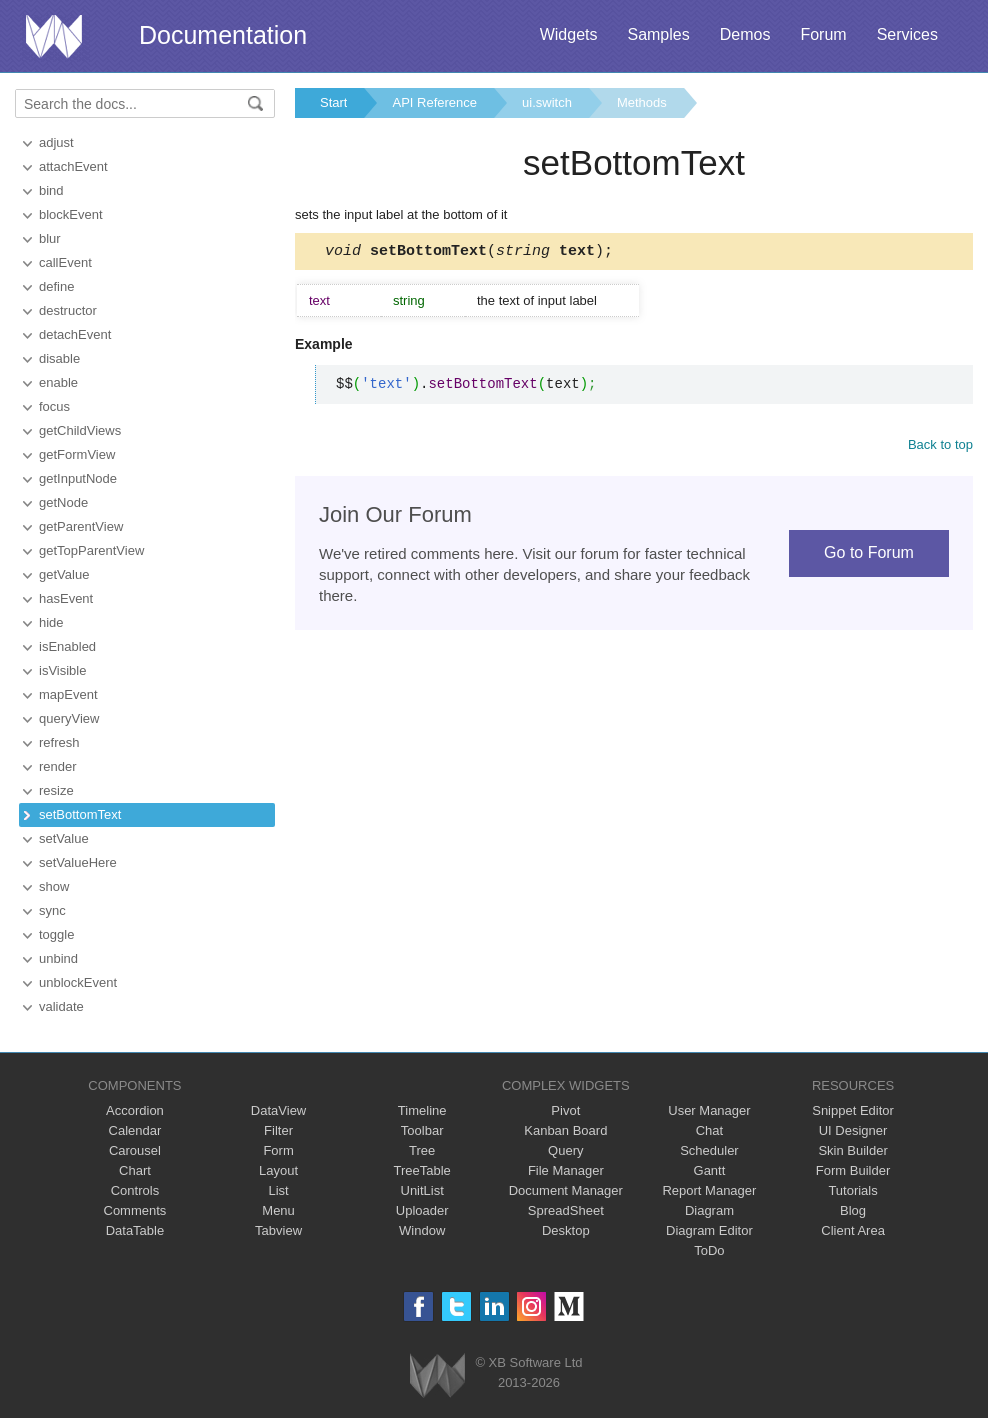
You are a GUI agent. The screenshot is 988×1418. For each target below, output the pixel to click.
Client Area (853, 1230)
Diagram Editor (709, 1230)
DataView (278, 1110)
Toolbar (422, 1130)
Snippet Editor (853, 1110)
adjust (56, 142)
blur (50, 238)
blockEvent (71, 214)
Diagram (709, 1210)
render (58, 766)
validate (61, 1006)
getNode (63, 502)
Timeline (422, 1110)
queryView (69, 718)
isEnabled (67, 646)
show (54, 886)
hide (51, 622)
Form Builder (853, 1170)
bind (51, 190)
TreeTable (422, 1170)
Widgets (569, 34)
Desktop (566, 1230)
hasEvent (66, 598)
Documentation (223, 35)
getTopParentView (91, 550)
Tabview (278, 1230)
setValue (64, 838)
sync (52, 910)
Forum (823, 34)
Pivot (565, 1110)
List (278, 1190)
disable (59, 358)
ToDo (709, 1250)
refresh (59, 742)
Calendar (135, 1130)
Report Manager (709, 1190)
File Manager (566, 1170)
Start (333, 102)
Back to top (940, 447)
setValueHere (78, 862)
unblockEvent (78, 982)
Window (422, 1230)
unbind (58, 958)
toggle (56, 934)
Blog (853, 1210)
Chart (135, 1170)
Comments (135, 1210)
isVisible (62, 670)
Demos (745, 34)
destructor (68, 310)
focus (54, 406)
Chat (709, 1130)
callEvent (65, 262)
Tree (422, 1150)
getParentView (81, 526)
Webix (437, 1375)
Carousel (135, 1150)
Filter (278, 1130)
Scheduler (709, 1150)
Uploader (422, 1210)
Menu (278, 1210)
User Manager (709, 1110)
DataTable (135, 1230)
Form (278, 1150)
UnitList (422, 1190)
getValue (64, 574)
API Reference (434, 102)
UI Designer (853, 1130)
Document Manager (566, 1190)
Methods (642, 102)
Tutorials (852, 1190)
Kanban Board (565, 1130)
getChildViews (80, 430)
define (56, 286)
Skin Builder (852, 1150)
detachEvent (75, 334)
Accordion (135, 1110)
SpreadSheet (566, 1210)
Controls (135, 1190)
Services (907, 34)
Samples (658, 34)
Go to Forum (869, 555)
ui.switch (547, 102)
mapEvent (68, 694)
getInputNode (78, 478)
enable (58, 382)
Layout (278, 1170)
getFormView (77, 454)
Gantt (710, 1170)
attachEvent (73, 166)
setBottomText (80, 814)
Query (565, 1150)
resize (56, 790)
